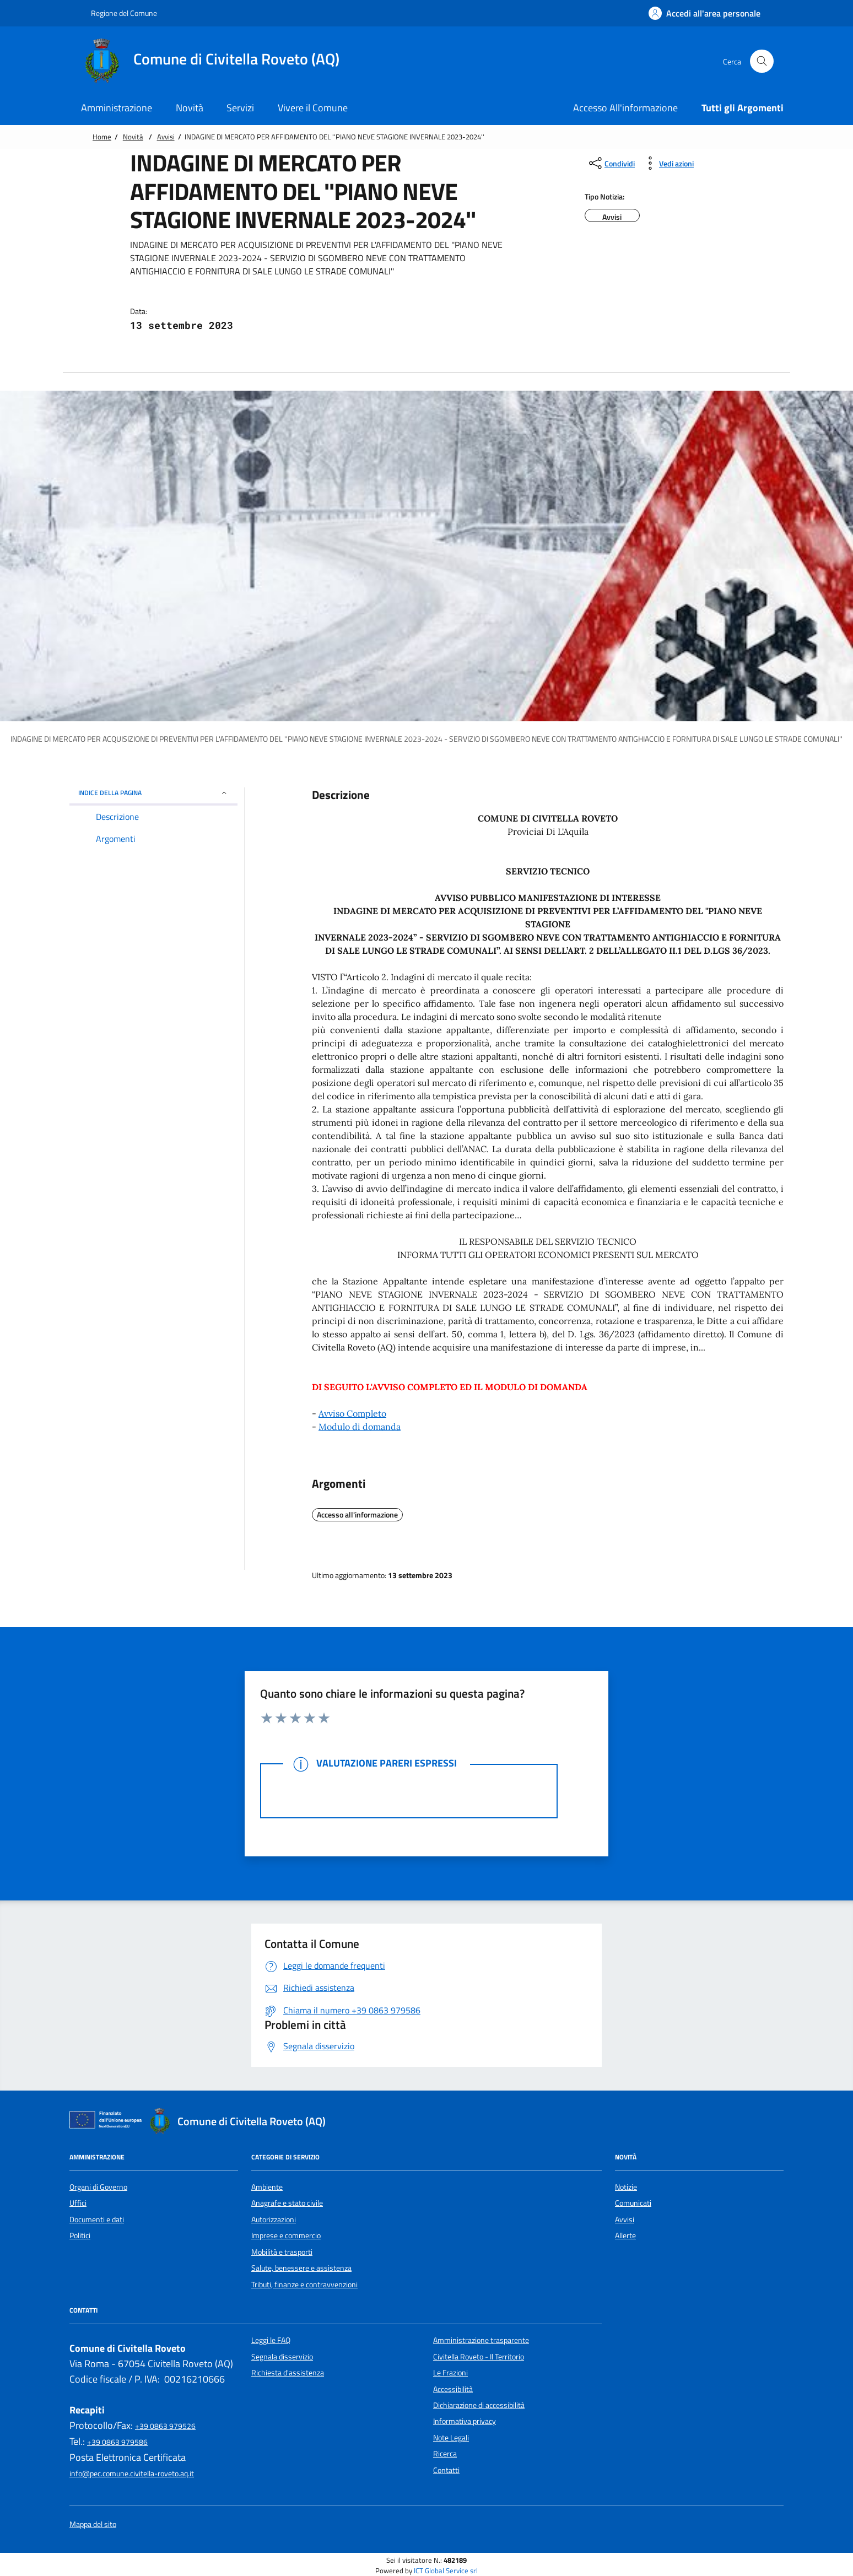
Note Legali (451, 2438)
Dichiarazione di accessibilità (479, 2405)
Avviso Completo (352, 1413)
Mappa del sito (92, 2524)
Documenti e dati (96, 2219)
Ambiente (267, 2187)
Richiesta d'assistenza (287, 2373)
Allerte (625, 2235)
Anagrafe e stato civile (287, 2203)
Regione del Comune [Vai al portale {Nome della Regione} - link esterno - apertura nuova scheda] (118, 13)
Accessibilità (453, 2389)
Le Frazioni (450, 2373)
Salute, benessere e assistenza (301, 2268)
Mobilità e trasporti (281, 2252)
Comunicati (633, 2203)
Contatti (446, 2470)
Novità (133, 136)
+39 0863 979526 (165, 2426)
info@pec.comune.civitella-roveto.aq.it (131, 2473)
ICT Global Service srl (446, 2571)
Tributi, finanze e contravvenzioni (304, 2284)
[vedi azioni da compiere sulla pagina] (667, 163)
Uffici (78, 2203)
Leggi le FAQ (270, 2340)
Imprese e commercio (286, 2235)
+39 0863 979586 (117, 2442)
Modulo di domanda (359, 1426)
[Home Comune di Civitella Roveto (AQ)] (216, 61)
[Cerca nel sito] (762, 61)
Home (102, 136)
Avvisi (166, 136)
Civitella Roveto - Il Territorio (478, 2357)
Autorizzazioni (273, 2219)
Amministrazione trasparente (481, 2340)
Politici (79, 2235)
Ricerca (445, 2454)
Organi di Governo (98, 2187)
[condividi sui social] (611, 163)
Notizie (626, 2187)
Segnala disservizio (282, 2357)
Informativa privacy (464, 2421)
